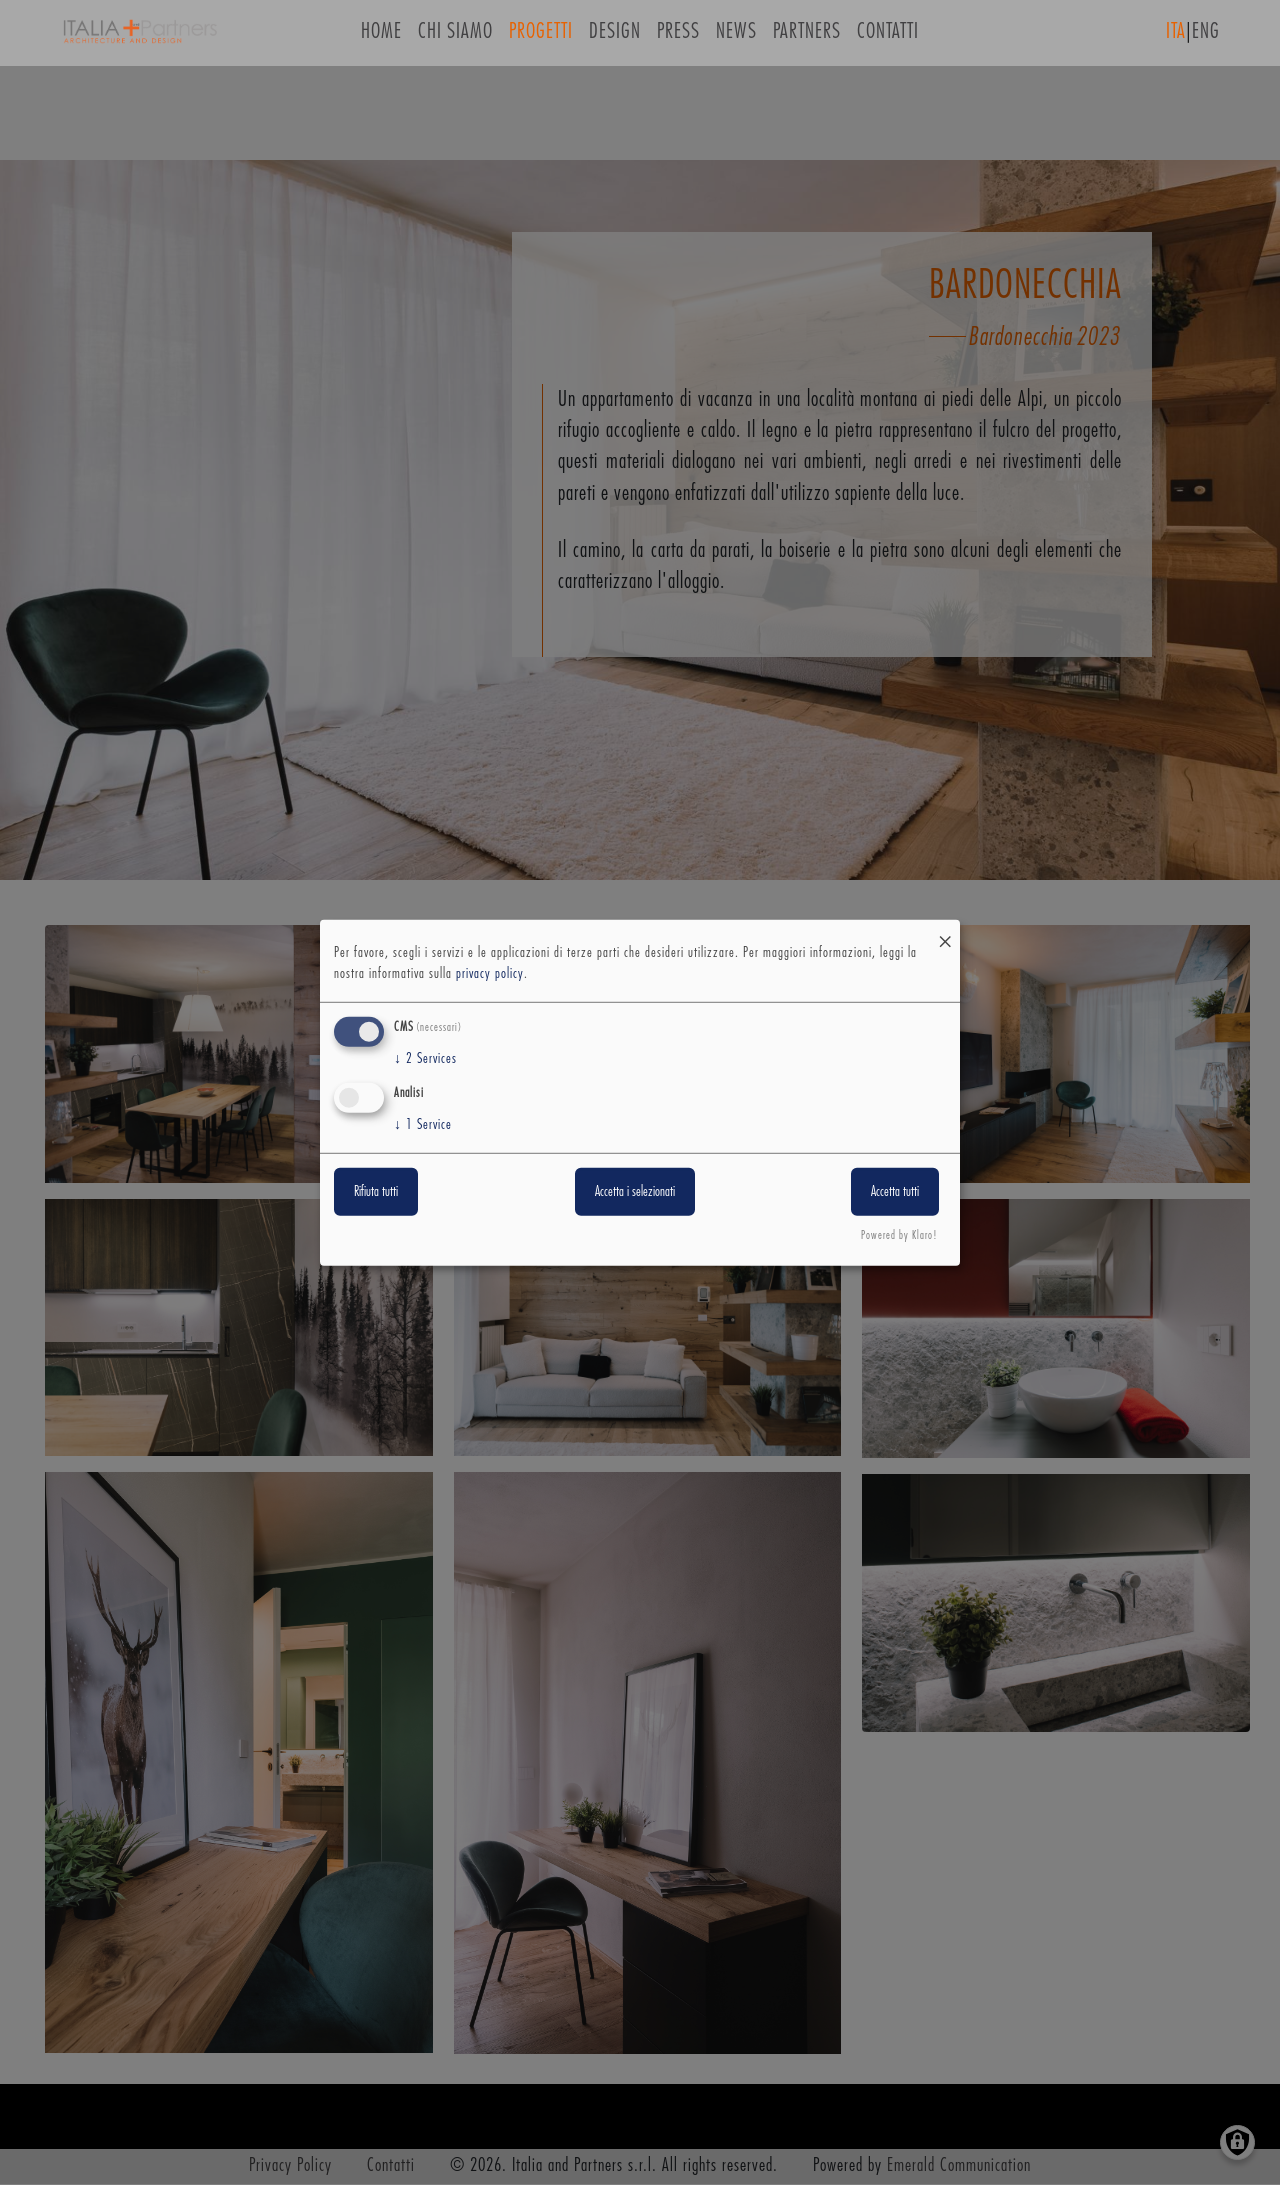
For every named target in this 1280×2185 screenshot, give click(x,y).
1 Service (423, 1125)
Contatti (888, 38)
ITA (1176, 38)
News (736, 38)
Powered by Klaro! (899, 1235)
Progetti (541, 38)
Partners (807, 38)
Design (615, 38)
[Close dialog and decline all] (945, 931)
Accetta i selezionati (635, 1192)
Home (381, 38)
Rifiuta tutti (376, 1192)
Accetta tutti (895, 1192)
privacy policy (490, 974)
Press (678, 38)
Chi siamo (455, 38)
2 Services (425, 1059)
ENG (1206, 38)
